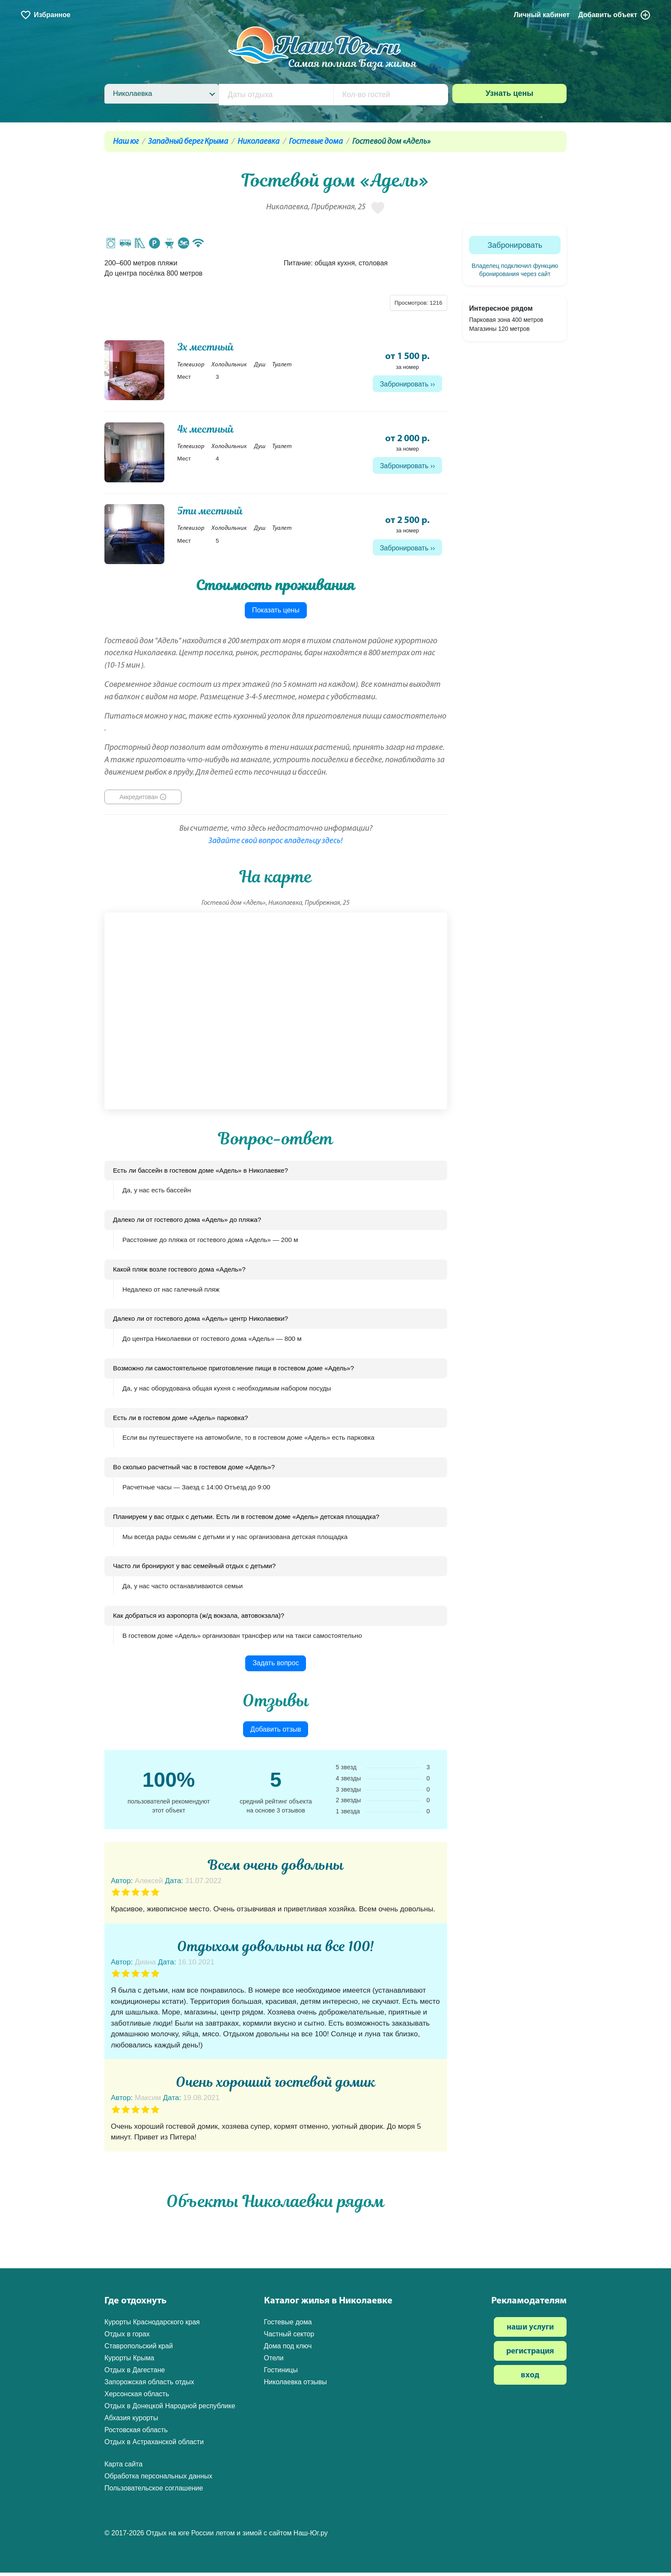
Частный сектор (289, 2337)
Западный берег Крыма (188, 142)
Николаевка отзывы (295, 2385)
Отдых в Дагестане (134, 2373)
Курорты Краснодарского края (152, 2325)
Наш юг (126, 142)
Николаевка (258, 142)
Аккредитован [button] (138, 800)
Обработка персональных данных (158, 2479)
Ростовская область (136, 2432)
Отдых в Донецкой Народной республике (169, 2409)
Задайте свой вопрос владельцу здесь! (275, 844)
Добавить (614, 15)
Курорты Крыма (129, 2361)
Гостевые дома (316, 142)
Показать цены (276, 613)
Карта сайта (123, 2467)
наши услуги (530, 2330)
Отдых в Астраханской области (154, 2444)
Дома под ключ (288, 2349)
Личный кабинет (542, 14)
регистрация (530, 2354)
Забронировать (404, 384)
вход (530, 2378)
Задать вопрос (275, 1666)
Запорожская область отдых (149, 2385)
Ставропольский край (138, 2349)
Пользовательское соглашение (153, 2491)
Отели (274, 2361)
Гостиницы (281, 2373)
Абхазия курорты (131, 2420)
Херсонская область (136, 2397)
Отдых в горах (127, 2337)
